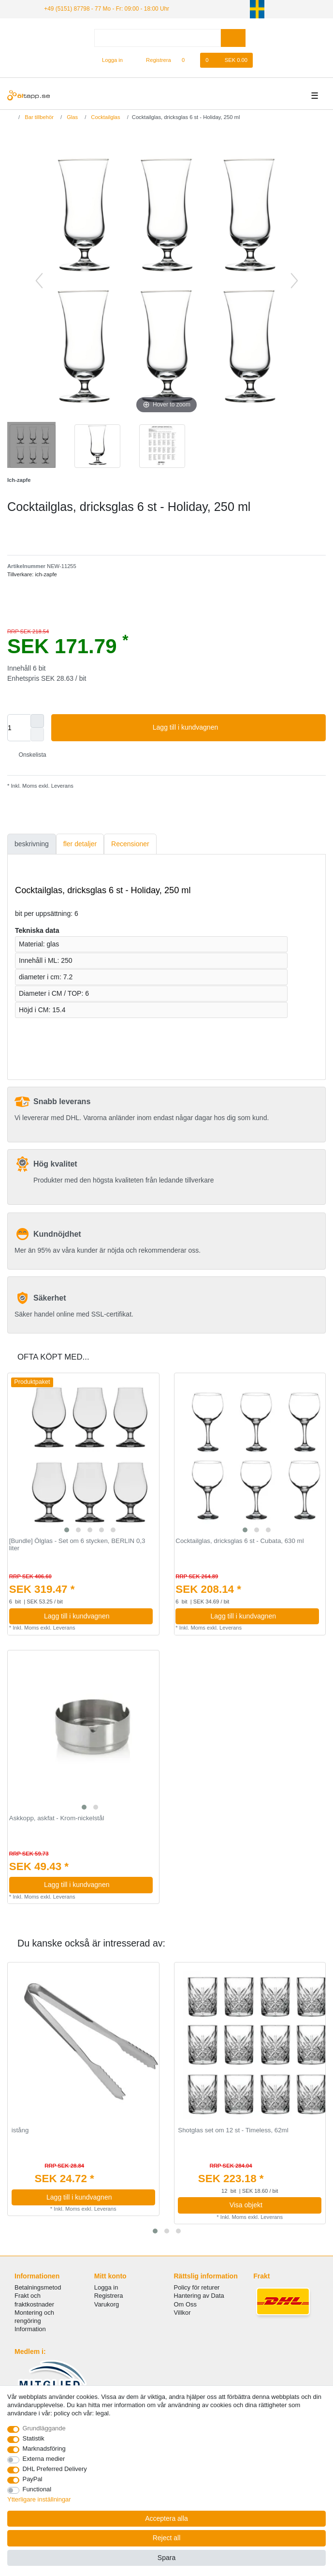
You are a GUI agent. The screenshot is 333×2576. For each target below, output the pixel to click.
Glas (71, 117)
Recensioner (130, 844)
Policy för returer (197, 2287)
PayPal (33, 2479)
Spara (166, 2557)
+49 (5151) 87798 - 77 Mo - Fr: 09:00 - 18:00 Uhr (106, 8)
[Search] (233, 38)
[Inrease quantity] (37, 721)
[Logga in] (108, 60)
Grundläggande (44, 2428)
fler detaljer (80, 844)
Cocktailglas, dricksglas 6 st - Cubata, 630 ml (239, 1541)
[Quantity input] (18, 727)
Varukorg (106, 2304)
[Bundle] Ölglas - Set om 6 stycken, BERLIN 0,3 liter (77, 1545)
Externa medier (44, 2458)
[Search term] (157, 38)
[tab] (31, 844)
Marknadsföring (44, 2448)
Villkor (182, 2312)
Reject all (167, 2538)
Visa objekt (272, 2205)
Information (30, 2329)
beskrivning (31, 844)
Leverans (61, 786)
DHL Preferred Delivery (55, 2468)
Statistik (33, 2438)
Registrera (108, 2295)
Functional (37, 2489)
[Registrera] (153, 60)
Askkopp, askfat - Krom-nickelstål (56, 1818)
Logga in (106, 2287)
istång (20, 2130)
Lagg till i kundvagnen (236, 727)
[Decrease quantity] (37, 734)
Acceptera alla (166, 2518)
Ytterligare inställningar (39, 2499)
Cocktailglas (104, 117)
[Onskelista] (188, 60)
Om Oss (185, 2304)
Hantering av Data (199, 2295)
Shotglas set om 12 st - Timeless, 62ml (233, 2130)
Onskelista (28, 754)
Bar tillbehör (38, 117)
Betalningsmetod (37, 2287)
